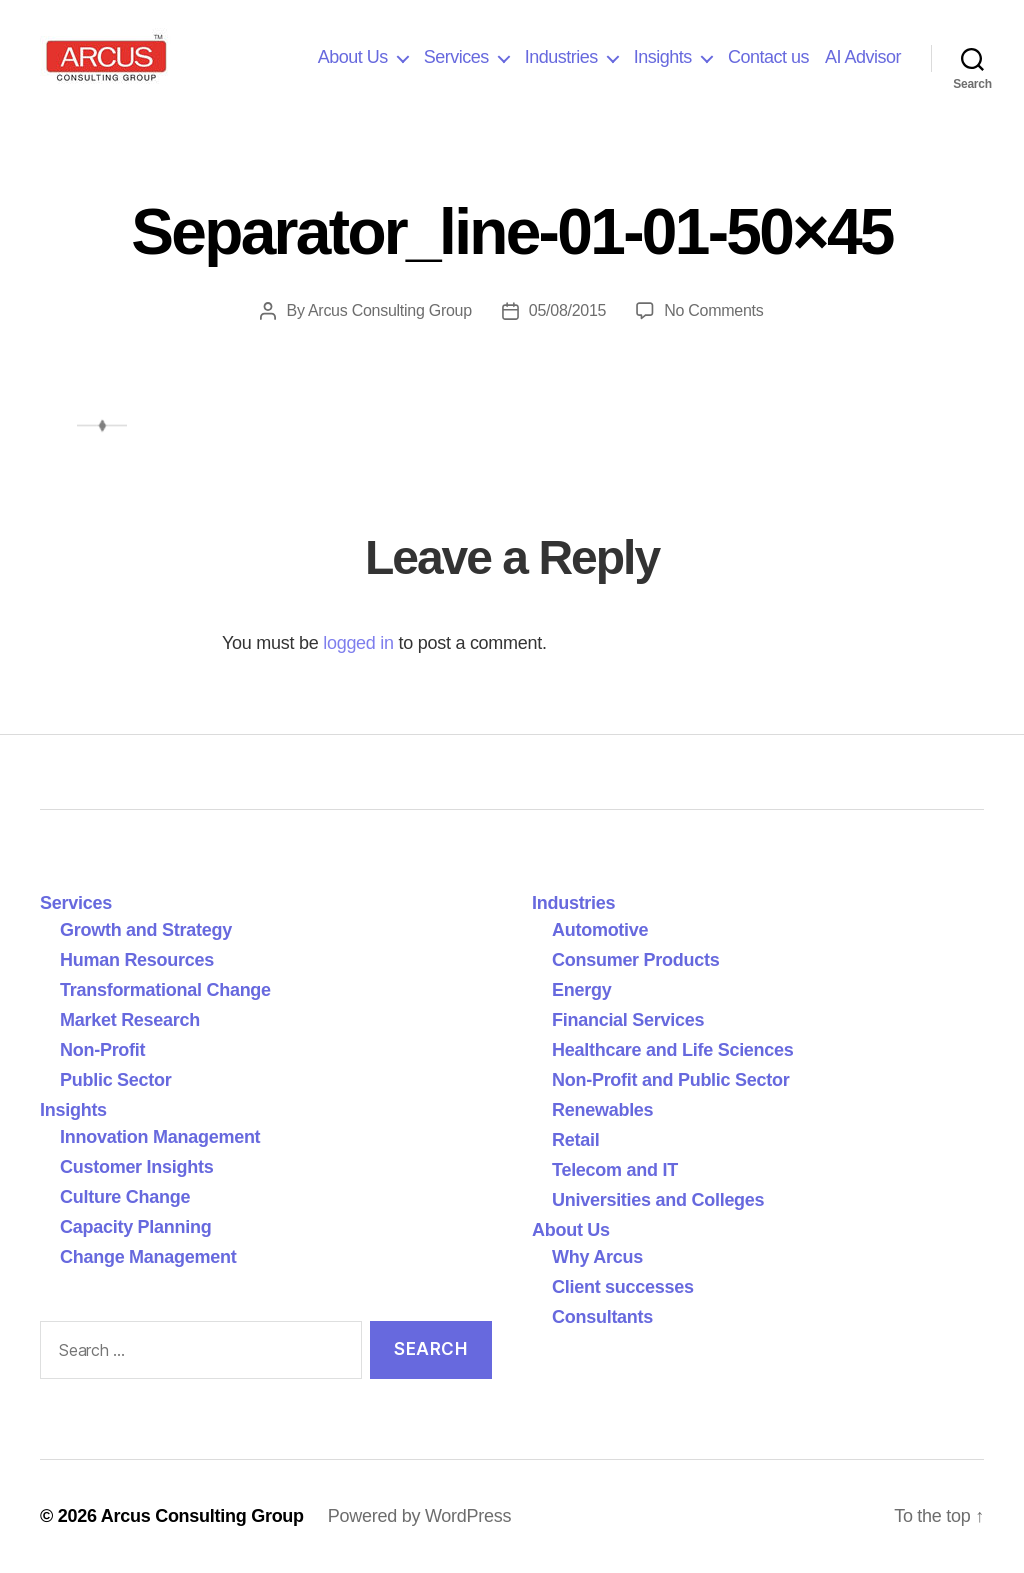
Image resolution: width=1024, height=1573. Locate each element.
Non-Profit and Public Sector (670, 1080)
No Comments (713, 310)
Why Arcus (597, 1257)
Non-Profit (102, 1050)
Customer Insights (141, 1167)
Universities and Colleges (658, 1200)
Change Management (148, 1257)
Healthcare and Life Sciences (673, 1050)
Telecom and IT (615, 1170)
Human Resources (137, 960)
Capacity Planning (135, 1227)
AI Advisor (863, 57)
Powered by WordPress (419, 1516)
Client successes (623, 1287)
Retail (575, 1140)
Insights (663, 57)
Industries (561, 57)
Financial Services (628, 1020)
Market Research (130, 1020)
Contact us (768, 57)
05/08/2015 (567, 310)
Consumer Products (635, 960)
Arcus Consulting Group (390, 310)
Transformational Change (165, 990)
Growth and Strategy (146, 930)
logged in (358, 643)
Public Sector (116, 1080)
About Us (353, 57)
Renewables (602, 1110)
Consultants (602, 1317)
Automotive (600, 930)
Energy (581, 990)
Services (456, 57)
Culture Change (125, 1197)
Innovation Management (160, 1137)
